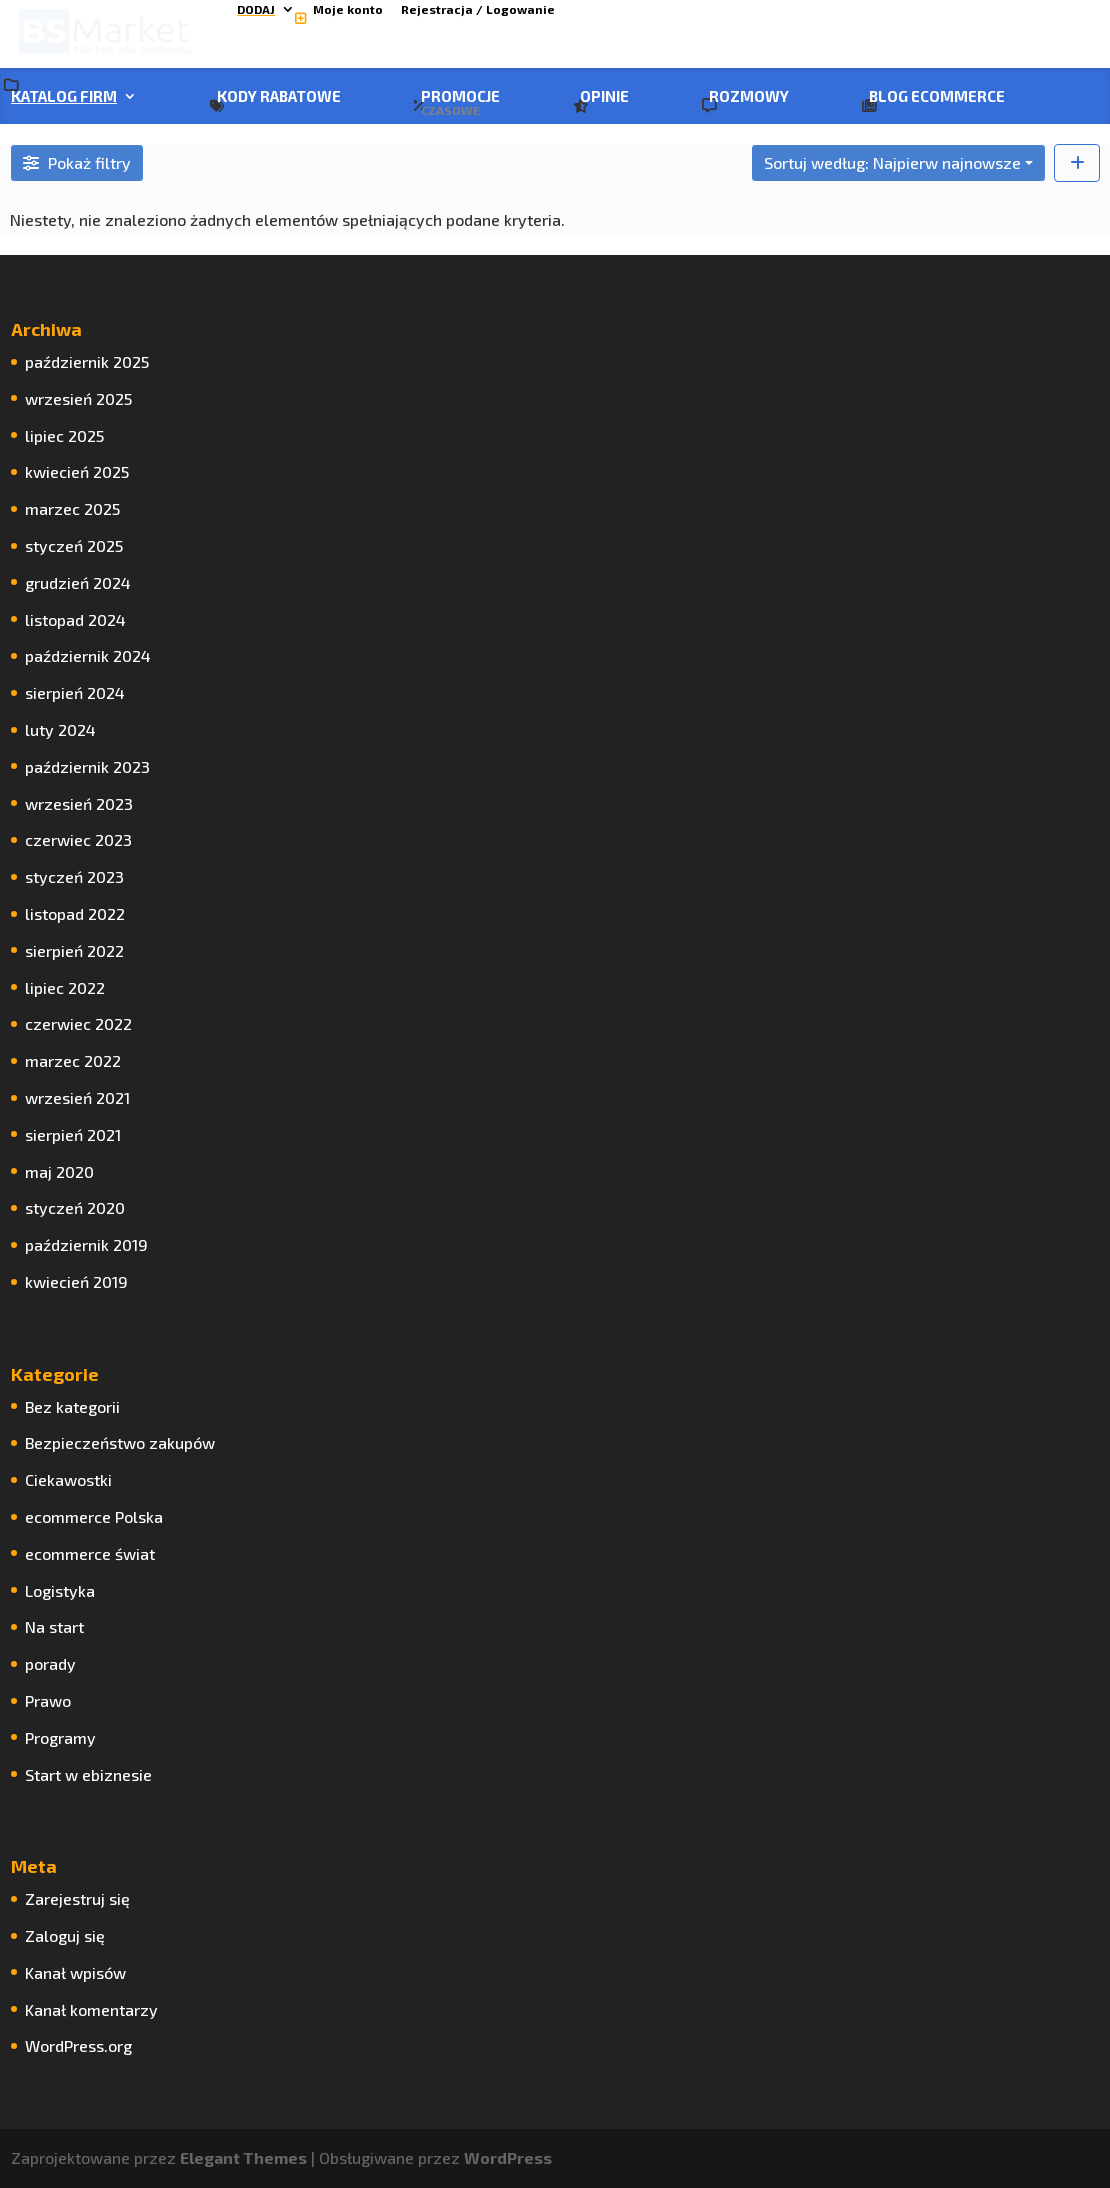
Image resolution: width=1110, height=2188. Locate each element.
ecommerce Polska (94, 1516)
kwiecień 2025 (77, 471)
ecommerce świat (90, 1553)
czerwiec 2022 (78, 1023)
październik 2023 (87, 766)
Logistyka (60, 1590)
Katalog (64, 97)
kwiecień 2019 (76, 1281)
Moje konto (348, 9)
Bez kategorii (72, 1406)
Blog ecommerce (937, 97)
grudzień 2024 (78, 582)
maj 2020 (59, 1171)
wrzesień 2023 (79, 803)
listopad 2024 (75, 619)
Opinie (604, 97)
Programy (60, 1737)
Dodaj (256, 9)
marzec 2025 (72, 508)
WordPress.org (78, 2045)
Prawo (48, 1700)
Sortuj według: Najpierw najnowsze (892, 162)
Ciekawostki (68, 1479)
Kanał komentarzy (91, 2009)
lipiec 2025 (64, 435)
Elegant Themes (243, 2157)
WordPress (508, 2157)
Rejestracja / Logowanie (478, 9)
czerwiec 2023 (78, 839)
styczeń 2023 (74, 876)
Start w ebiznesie (88, 1774)
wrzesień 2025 (78, 398)
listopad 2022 (75, 913)
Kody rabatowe (279, 97)
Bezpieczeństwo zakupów (120, 1442)
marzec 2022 (73, 1060)
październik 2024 (88, 655)
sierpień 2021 (73, 1134)
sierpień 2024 (75, 692)
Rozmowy (749, 97)
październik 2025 (87, 361)
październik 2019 (86, 1244)
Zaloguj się (65, 1935)
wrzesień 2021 (77, 1097)
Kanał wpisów (75, 1972)
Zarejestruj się (77, 1898)
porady (50, 1663)
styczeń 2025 (74, 545)
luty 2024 (60, 729)
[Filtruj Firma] (77, 163)
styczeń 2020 (75, 1207)
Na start (54, 1626)
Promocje (460, 103)
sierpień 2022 (74, 950)
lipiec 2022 (65, 987)
